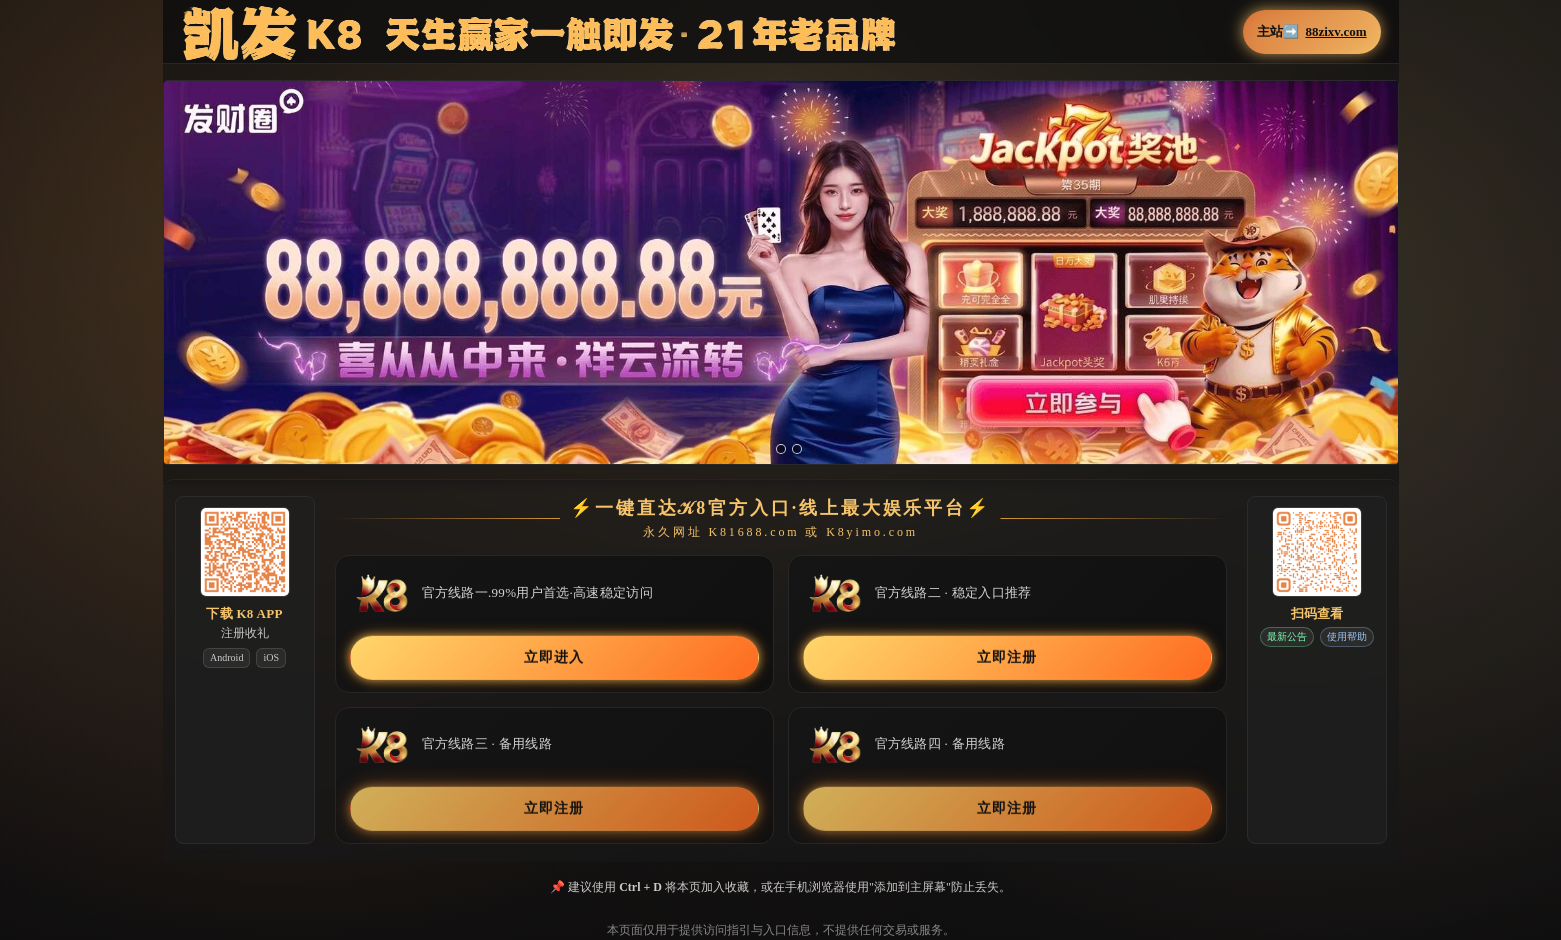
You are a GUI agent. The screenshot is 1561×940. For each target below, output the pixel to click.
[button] (781, 284)
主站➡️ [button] (1311, 32)
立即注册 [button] (1006, 656)
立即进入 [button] (553, 656)
